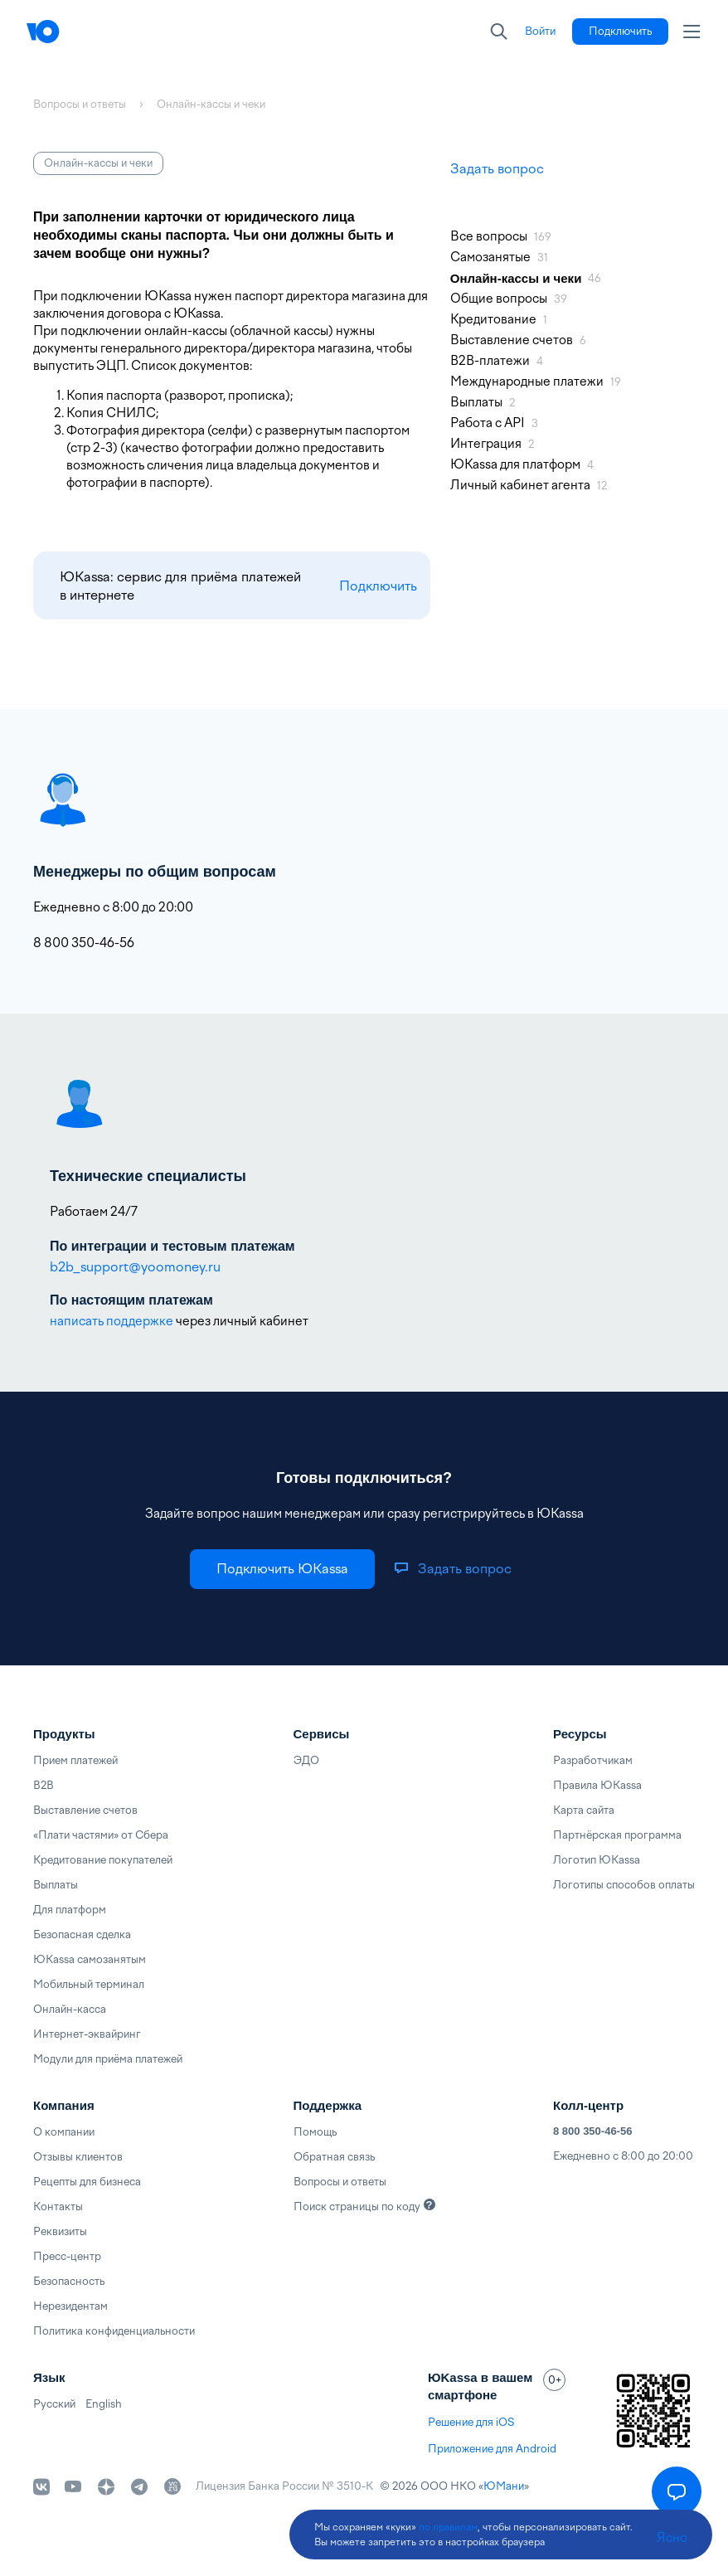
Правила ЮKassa (597, 1785)
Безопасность (68, 2281)
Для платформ (69, 1909)
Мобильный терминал (88, 1984)
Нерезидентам (70, 2306)
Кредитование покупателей (102, 1860)
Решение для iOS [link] (471, 2422)
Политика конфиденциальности (114, 2331)
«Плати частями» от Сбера (100, 1835)
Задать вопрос (497, 169)
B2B (43, 1785)
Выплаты (55, 1885)
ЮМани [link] (503, 2486)
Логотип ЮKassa (596, 1860)
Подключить (378, 586)
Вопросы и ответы (340, 2181)
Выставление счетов (85, 1810)
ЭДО (306, 1760)
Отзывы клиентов (78, 2157)
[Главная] (76, 31)
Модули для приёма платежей (107, 2059)
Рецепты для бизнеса (87, 2181)
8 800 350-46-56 (592, 2131)
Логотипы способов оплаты (624, 1885)
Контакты (58, 2206)
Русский (54, 2404)
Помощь (315, 2132)
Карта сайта (583, 1810)
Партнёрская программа (617, 1835)
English (103, 2404)
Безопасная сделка (82, 1934)
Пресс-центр (67, 2256)
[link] (540, 31)
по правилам (448, 2527)
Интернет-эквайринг (87, 2034)
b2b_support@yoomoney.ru (135, 1267)
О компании (64, 2132)
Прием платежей (75, 1760)
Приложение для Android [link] (492, 2448)
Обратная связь (334, 2157)
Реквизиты (60, 2231)
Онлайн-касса (69, 2009)
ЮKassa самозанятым (89, 1959)
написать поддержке (111, 1321)
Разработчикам (593, 1760)
